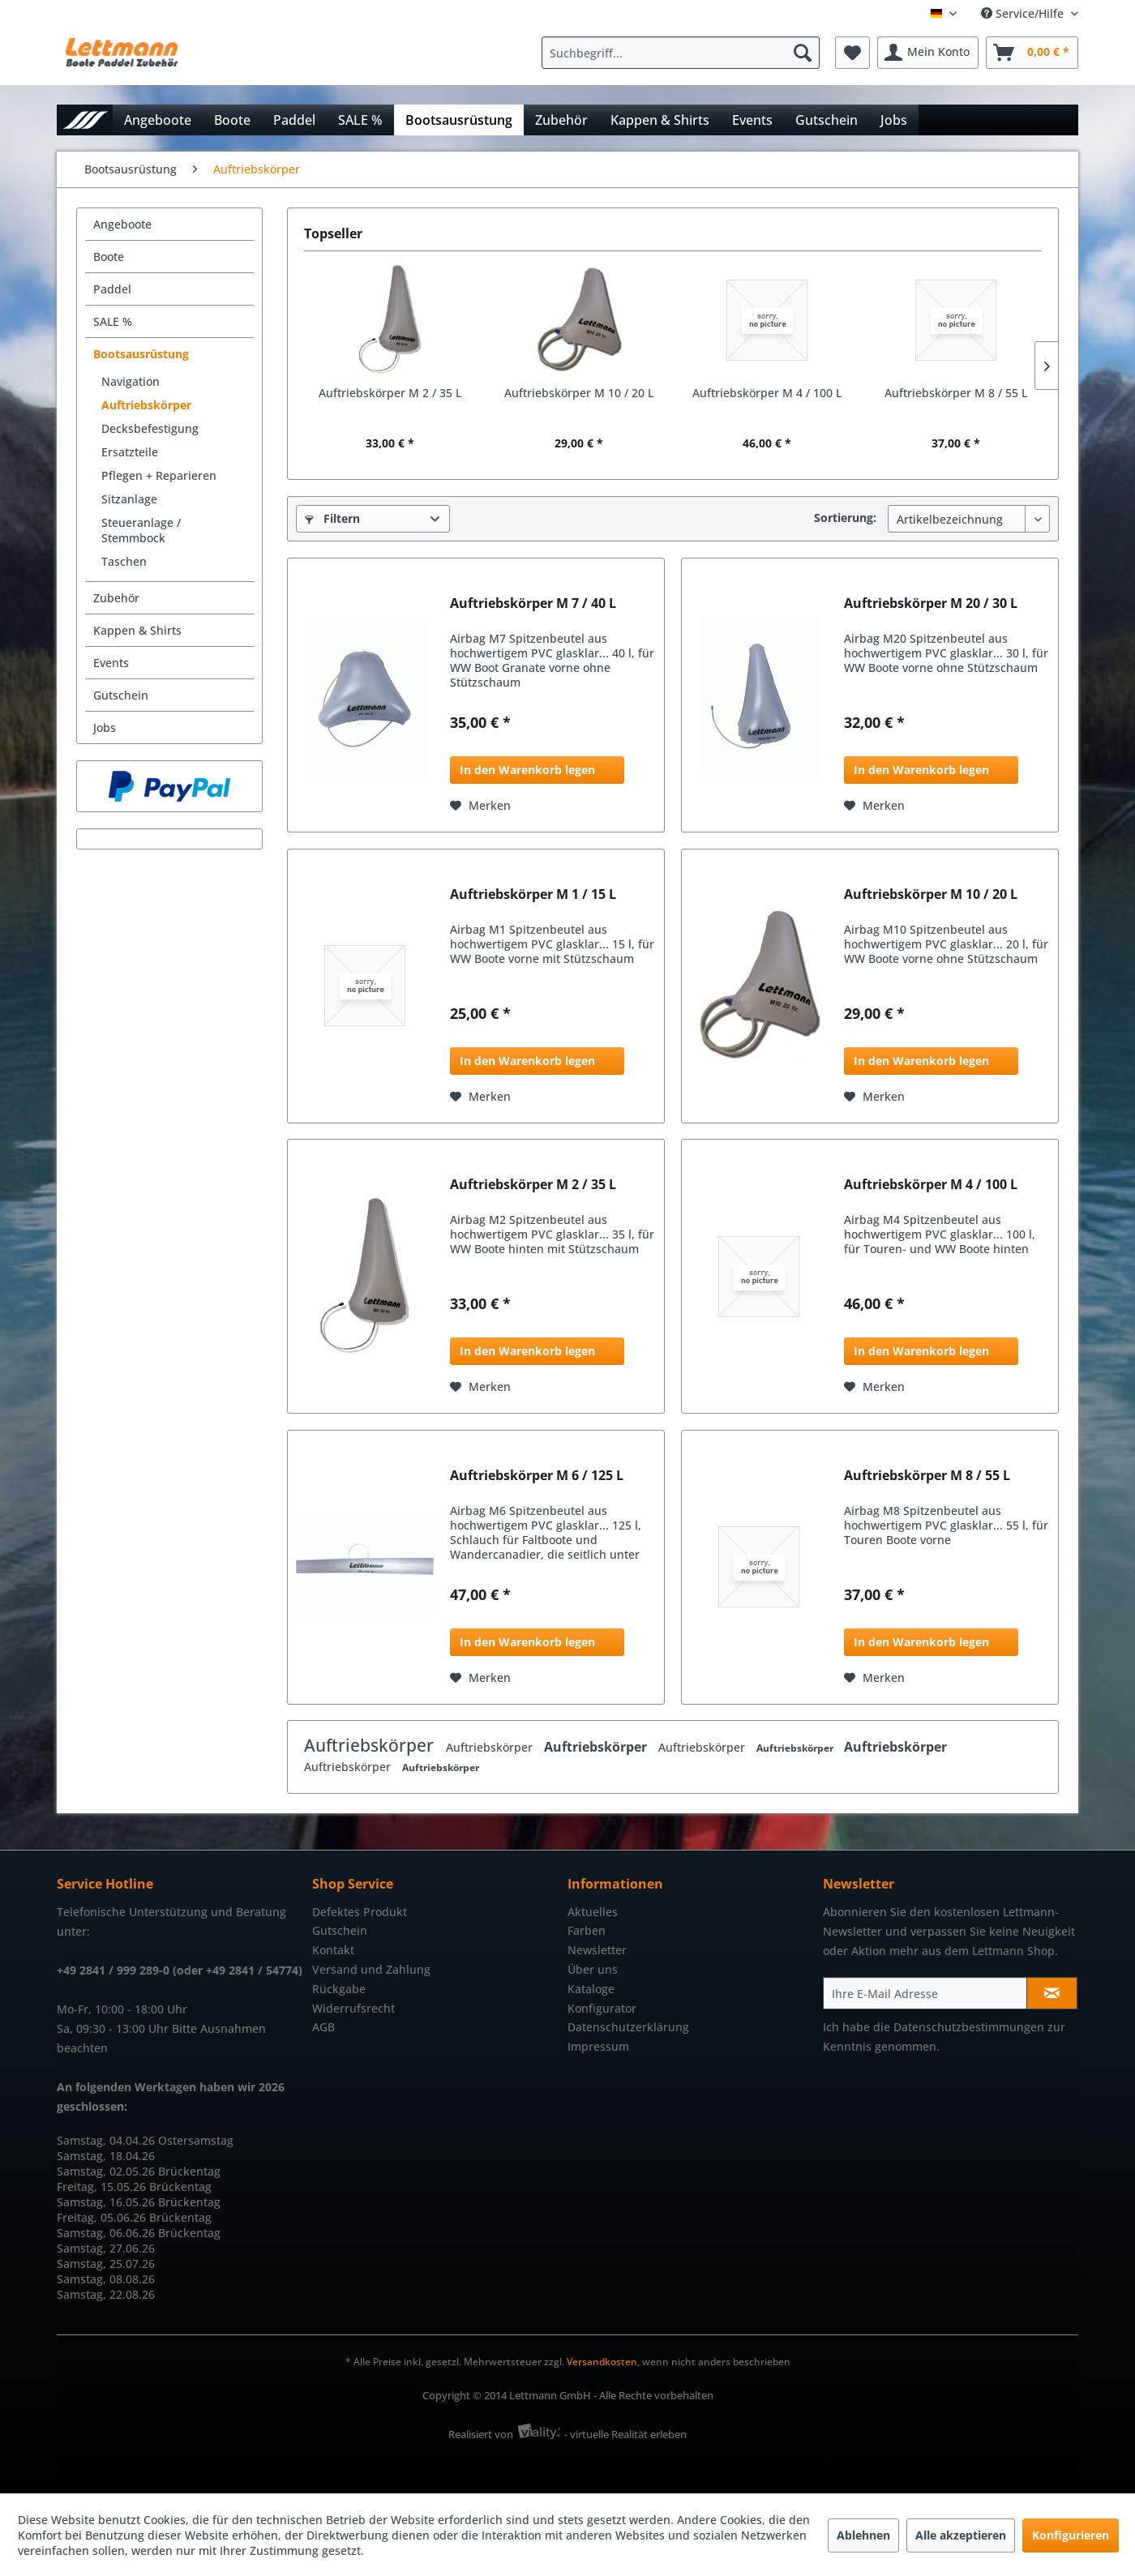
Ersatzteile (129, 452)
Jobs (104, 727)
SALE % (112, 321)
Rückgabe (339, 1988)
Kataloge (591, 1988)
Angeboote (122, 224)
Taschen (124, 561)
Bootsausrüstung (141, 354)
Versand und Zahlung (371, 1969)
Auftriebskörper (146, 405)
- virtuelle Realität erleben (625, 2434)
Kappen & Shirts (137, 630)
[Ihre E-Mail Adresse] (925, 1993)
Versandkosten (602, 2361)
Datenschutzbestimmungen (968, 2027)
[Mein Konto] (928, 52)
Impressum (598, 2046)
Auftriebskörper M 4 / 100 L (767, 392)
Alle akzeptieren (960, 2535)
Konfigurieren (1070, 2535)
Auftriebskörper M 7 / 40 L (533, 603)
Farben (587, 1930)
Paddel (112, 289)
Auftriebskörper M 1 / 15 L (533, 894)
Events (111, 662)
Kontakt (333, 1950)
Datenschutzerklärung (628, 2027)
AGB (323, 2027)
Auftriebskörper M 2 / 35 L (390, 392)
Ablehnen (863, 2535)
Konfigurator (602, 2008)
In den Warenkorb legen (527, 769)
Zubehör (116, 597)
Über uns (593, 1969)
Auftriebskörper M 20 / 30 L (930, 603)
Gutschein (120, 695)
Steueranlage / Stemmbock (141, 530)
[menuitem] (685, 52)
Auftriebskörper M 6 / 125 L (536, 1475)
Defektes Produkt (359, 1911)
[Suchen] (803, 52)
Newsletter (597, 1950)
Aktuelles (593, 1911)
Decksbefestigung (150, 428)
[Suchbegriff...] (681, 52)
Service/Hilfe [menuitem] (1024, 13)
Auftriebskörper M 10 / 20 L (578, 392)
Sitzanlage (129, 499)
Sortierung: (845, 517)
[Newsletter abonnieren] (1051, 1993)
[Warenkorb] (1032, 52)
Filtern (332, 518)
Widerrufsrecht (353, 2008)
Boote (108, 256)
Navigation (130, 381)
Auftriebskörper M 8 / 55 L (955, 392)
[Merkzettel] (852, 52)
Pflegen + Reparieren (158, 475)
